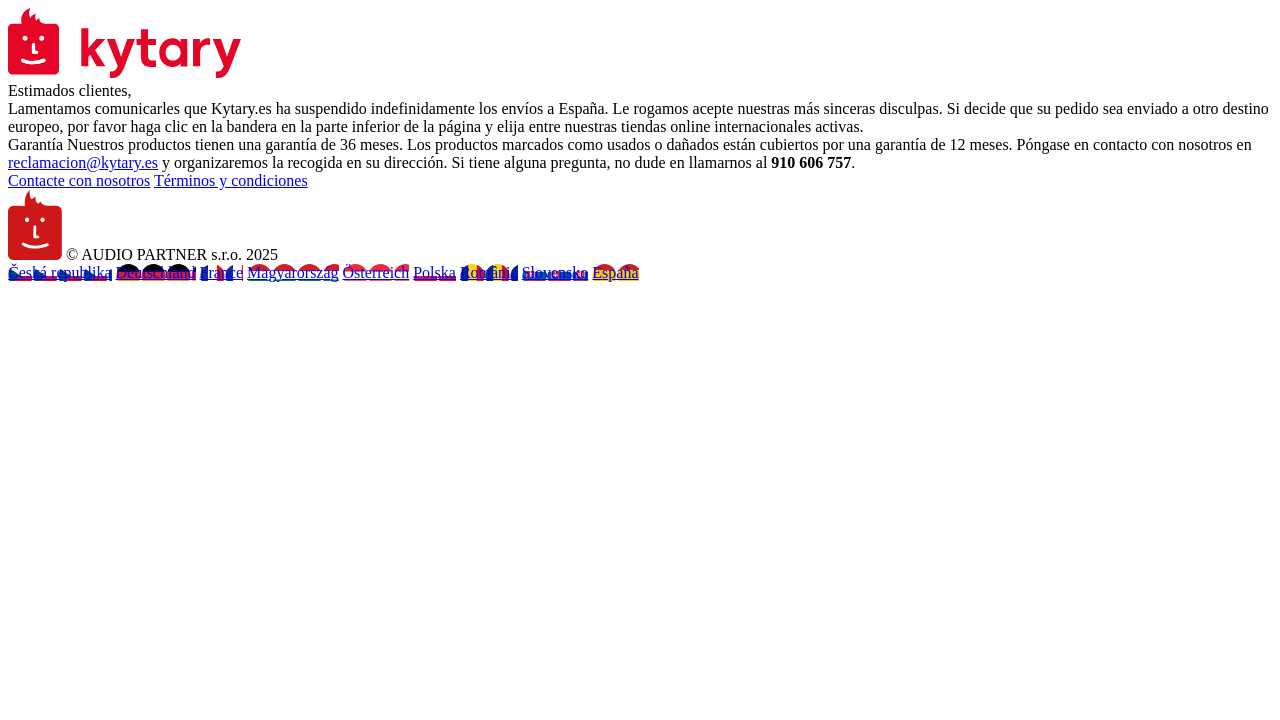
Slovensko (555, 272)
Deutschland (156, 272)
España (615, 272)
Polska (434, 272)
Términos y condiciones (231, 180)
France (222, 272)
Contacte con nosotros (79, 180)
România (489, 272)
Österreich (376, 272)
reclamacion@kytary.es (83, 162)
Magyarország (293, 272)
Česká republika (60, 272)
